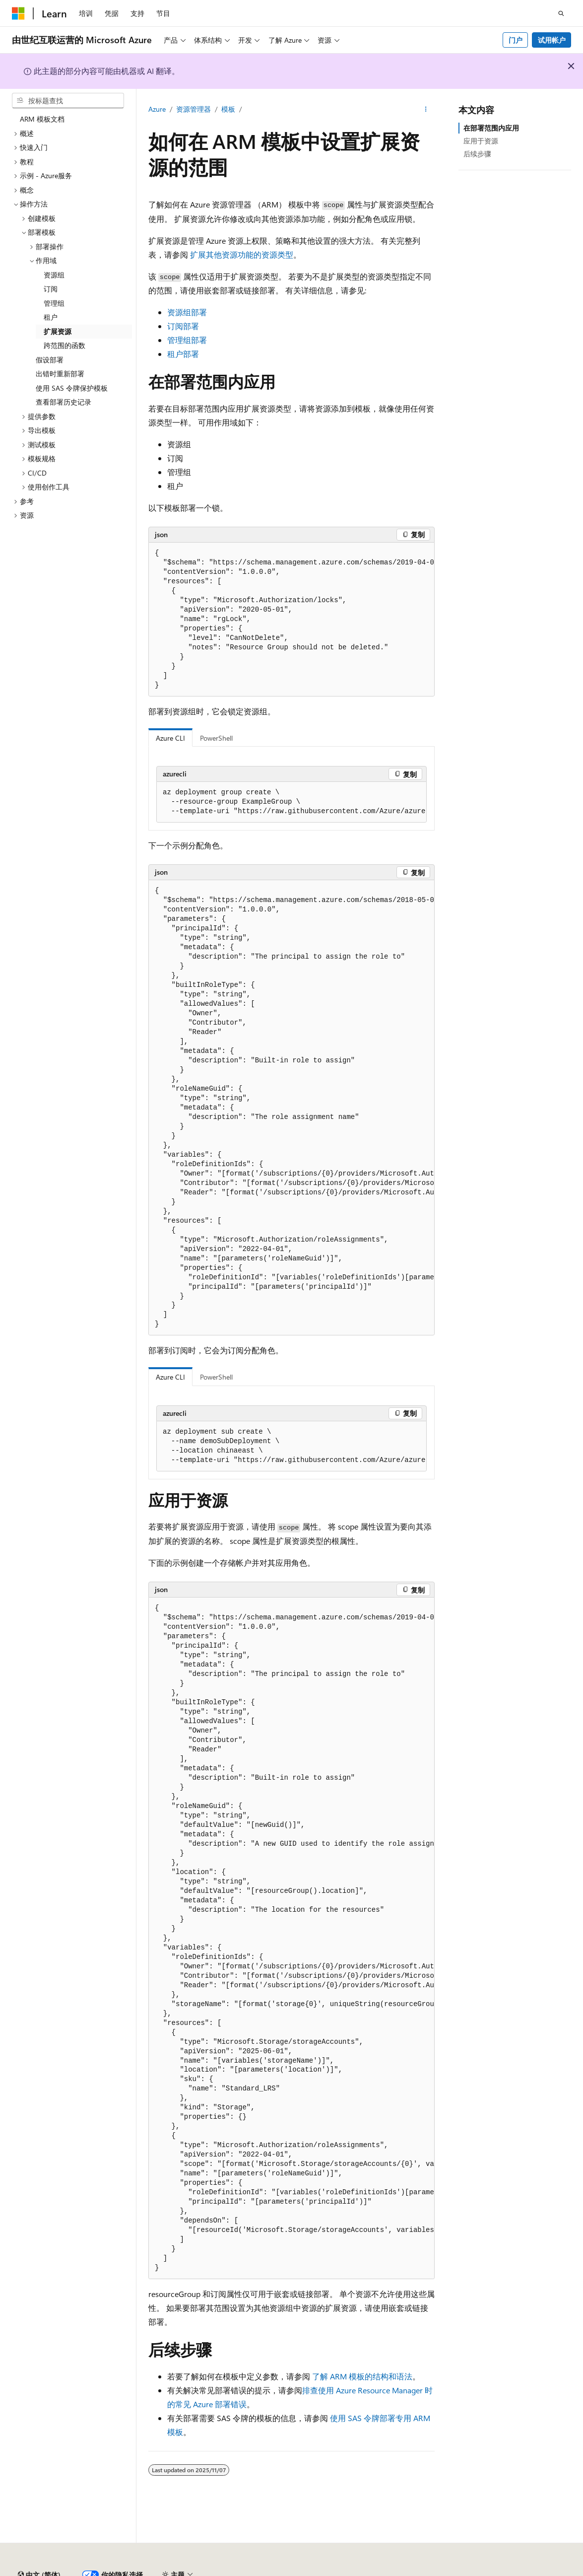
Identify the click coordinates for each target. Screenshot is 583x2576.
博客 (491, 2571)
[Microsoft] (18, 13)
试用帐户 (552, 40)
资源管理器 (193, 109)
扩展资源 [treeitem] (57, 331)
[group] (291, 619)
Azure (157, 109)
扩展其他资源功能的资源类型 (241, 254)
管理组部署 (187, 340)
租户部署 (183, 353)
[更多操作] (426, 110)
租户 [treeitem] (51, 317)
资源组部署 (187, 312)
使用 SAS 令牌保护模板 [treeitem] (72, 388)
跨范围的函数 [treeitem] (64, 345)
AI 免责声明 (414, 2571)
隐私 (245, 2571)
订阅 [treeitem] (51, 288)
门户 (515, 40)
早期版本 (458, 2571)
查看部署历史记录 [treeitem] (63, 402)
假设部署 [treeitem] (50, 359)
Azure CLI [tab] (170, 738)
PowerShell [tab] (216, 738)
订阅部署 (183, 326)
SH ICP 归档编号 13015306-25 (58, 2571)
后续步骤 (477, 153)
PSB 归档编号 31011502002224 (171, 2571)
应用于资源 (480, 140)
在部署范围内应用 (491, 128)
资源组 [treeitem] (54, 274)
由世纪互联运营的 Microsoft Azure (324, 2571)
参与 (524, 2571)
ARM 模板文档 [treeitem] (42, 119)
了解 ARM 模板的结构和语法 (362, 2376)
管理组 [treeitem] (54, 303)
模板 (228, 109)
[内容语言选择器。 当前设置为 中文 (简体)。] (39, 2548)
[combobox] (68, 101)
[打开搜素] (561, 13)
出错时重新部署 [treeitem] (60, 373)
